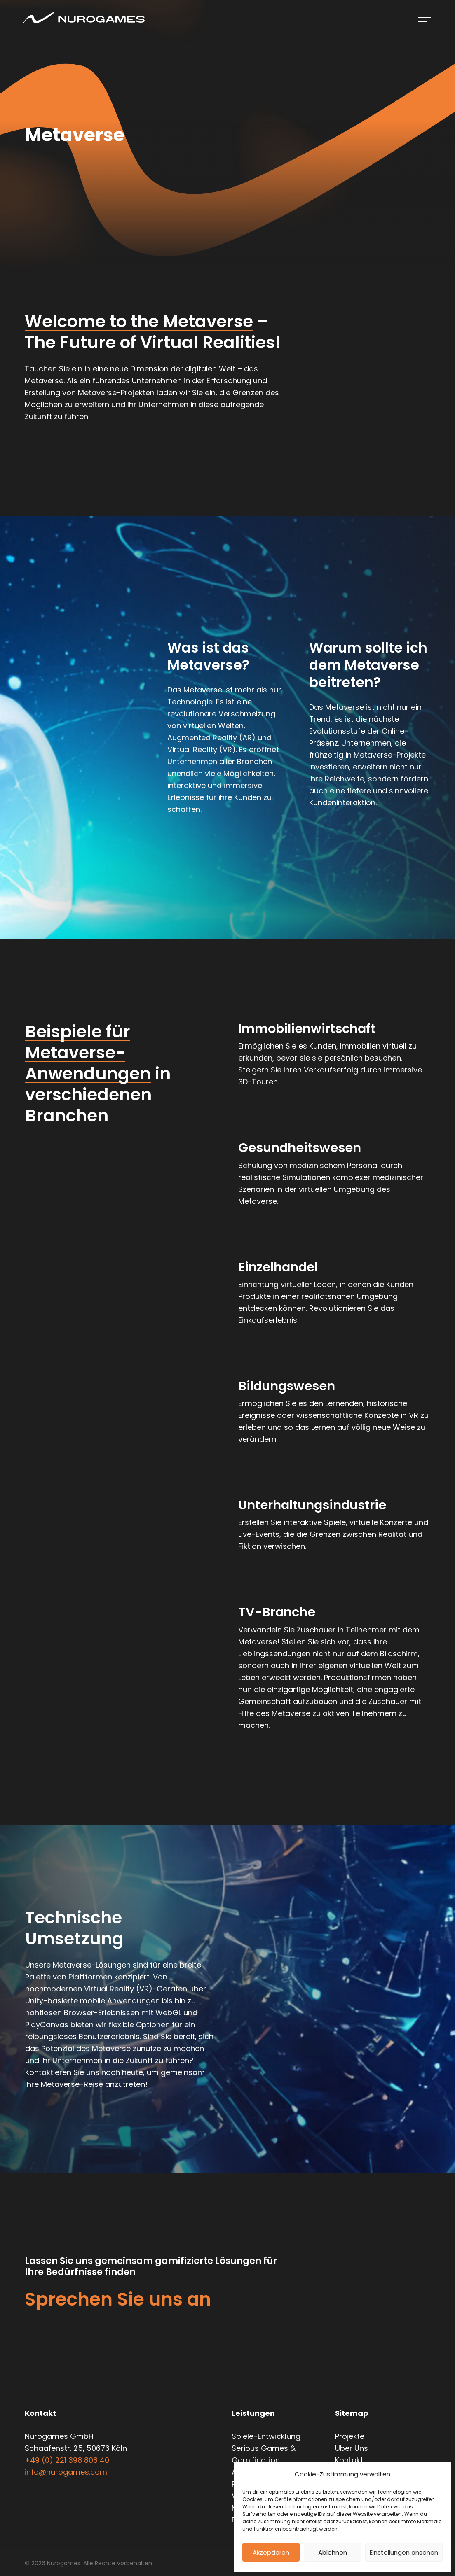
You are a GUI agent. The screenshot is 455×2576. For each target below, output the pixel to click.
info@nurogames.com (66, 2472)
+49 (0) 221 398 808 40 (67, 2460)
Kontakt (349, 2460)
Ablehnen (332, 2552)
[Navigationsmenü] (425, 18)
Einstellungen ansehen (404, 2552)
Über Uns (351, 2448)
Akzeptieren (271, 2552)
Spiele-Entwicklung (266, 2436)
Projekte (349, 2436)
